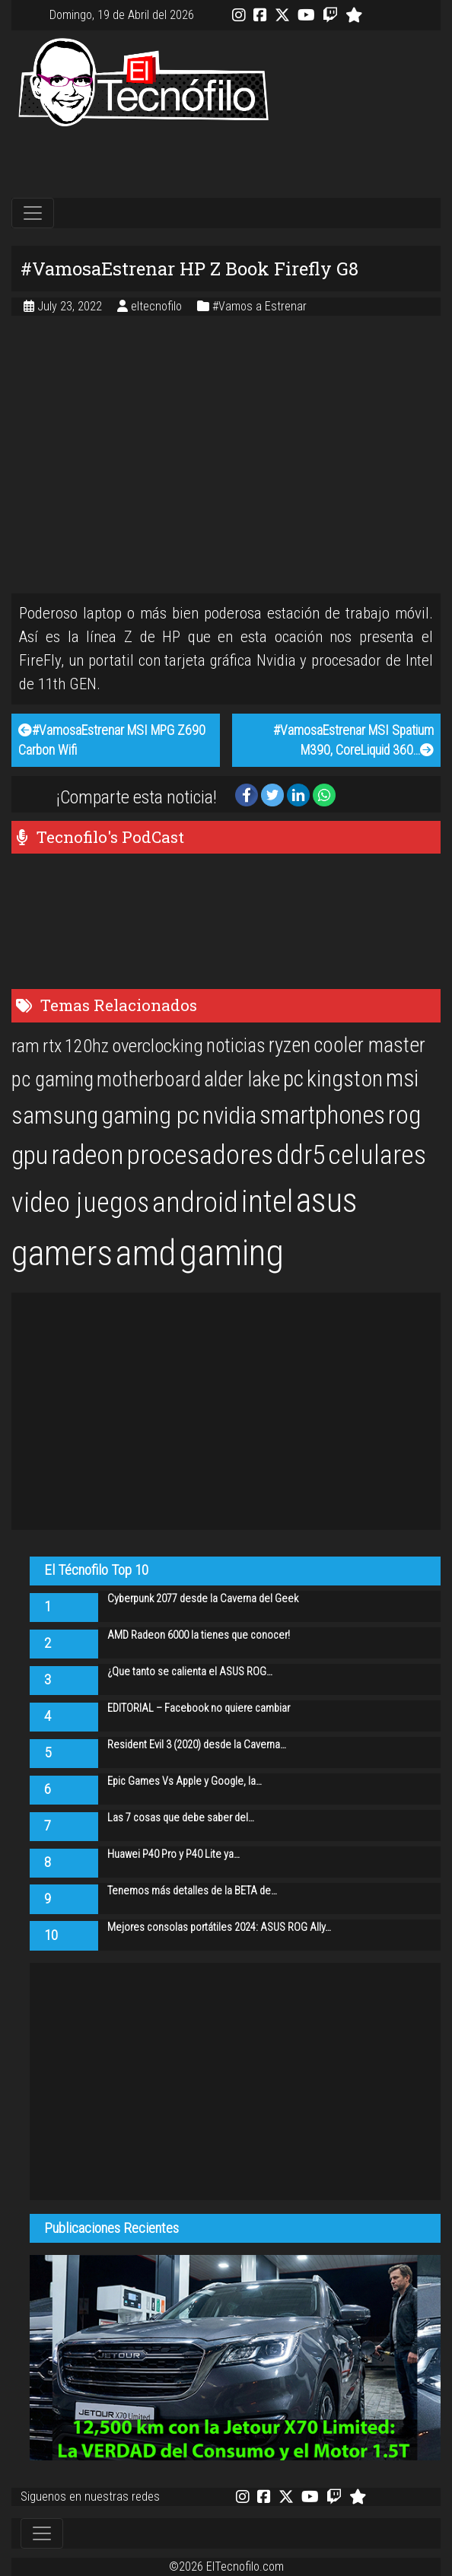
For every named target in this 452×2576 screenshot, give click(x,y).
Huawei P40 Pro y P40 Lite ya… (173, 1854)
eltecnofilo (158, 306)
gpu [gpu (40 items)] (29, 1155)
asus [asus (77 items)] (327, 1200)
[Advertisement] (226, 163)
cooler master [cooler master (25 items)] (369, 1045)
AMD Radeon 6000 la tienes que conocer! (198, 1635)
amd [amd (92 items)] (146, 1253)
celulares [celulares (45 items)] (377, 1155)
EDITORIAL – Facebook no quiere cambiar (198, 1708)
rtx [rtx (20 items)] (52, 1046)
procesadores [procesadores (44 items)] (199, 1155)
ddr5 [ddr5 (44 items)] (300, 1155)
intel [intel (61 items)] (267, 1202)
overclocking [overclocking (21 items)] (157, 1046)
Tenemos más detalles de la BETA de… (192, 1890)
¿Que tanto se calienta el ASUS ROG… (189, 1671)
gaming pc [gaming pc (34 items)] (150, 1116)
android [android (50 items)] (195, 1202)
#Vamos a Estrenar (259, 306)
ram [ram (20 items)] (25, 1046)
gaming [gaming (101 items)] (231, 1252)
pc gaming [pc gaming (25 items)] (52, 1079)
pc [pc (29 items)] (293, 1079)
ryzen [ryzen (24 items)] (289, 1045)
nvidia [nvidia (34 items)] (229, 1116)
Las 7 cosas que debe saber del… (180, 1817)
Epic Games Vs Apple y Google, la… (184, 1781)
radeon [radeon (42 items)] (87, 1155)
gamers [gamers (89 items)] (62, 1253)
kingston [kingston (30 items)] (345, 1078)
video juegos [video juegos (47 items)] (80, 1202)
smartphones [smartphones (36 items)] (322, 1115)
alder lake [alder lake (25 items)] (242, 1079)
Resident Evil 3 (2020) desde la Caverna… (196, 1744)
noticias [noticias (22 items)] (236, 1045)
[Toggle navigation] (32, 213)
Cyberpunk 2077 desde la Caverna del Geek (202, 1598)
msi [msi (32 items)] (402, 1078)
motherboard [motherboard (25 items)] (149, 1079)
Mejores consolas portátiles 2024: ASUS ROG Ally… (219, 1927)
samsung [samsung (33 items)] (54, 1116)
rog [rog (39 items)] (404, 1115)
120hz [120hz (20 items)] (87, 1046)
